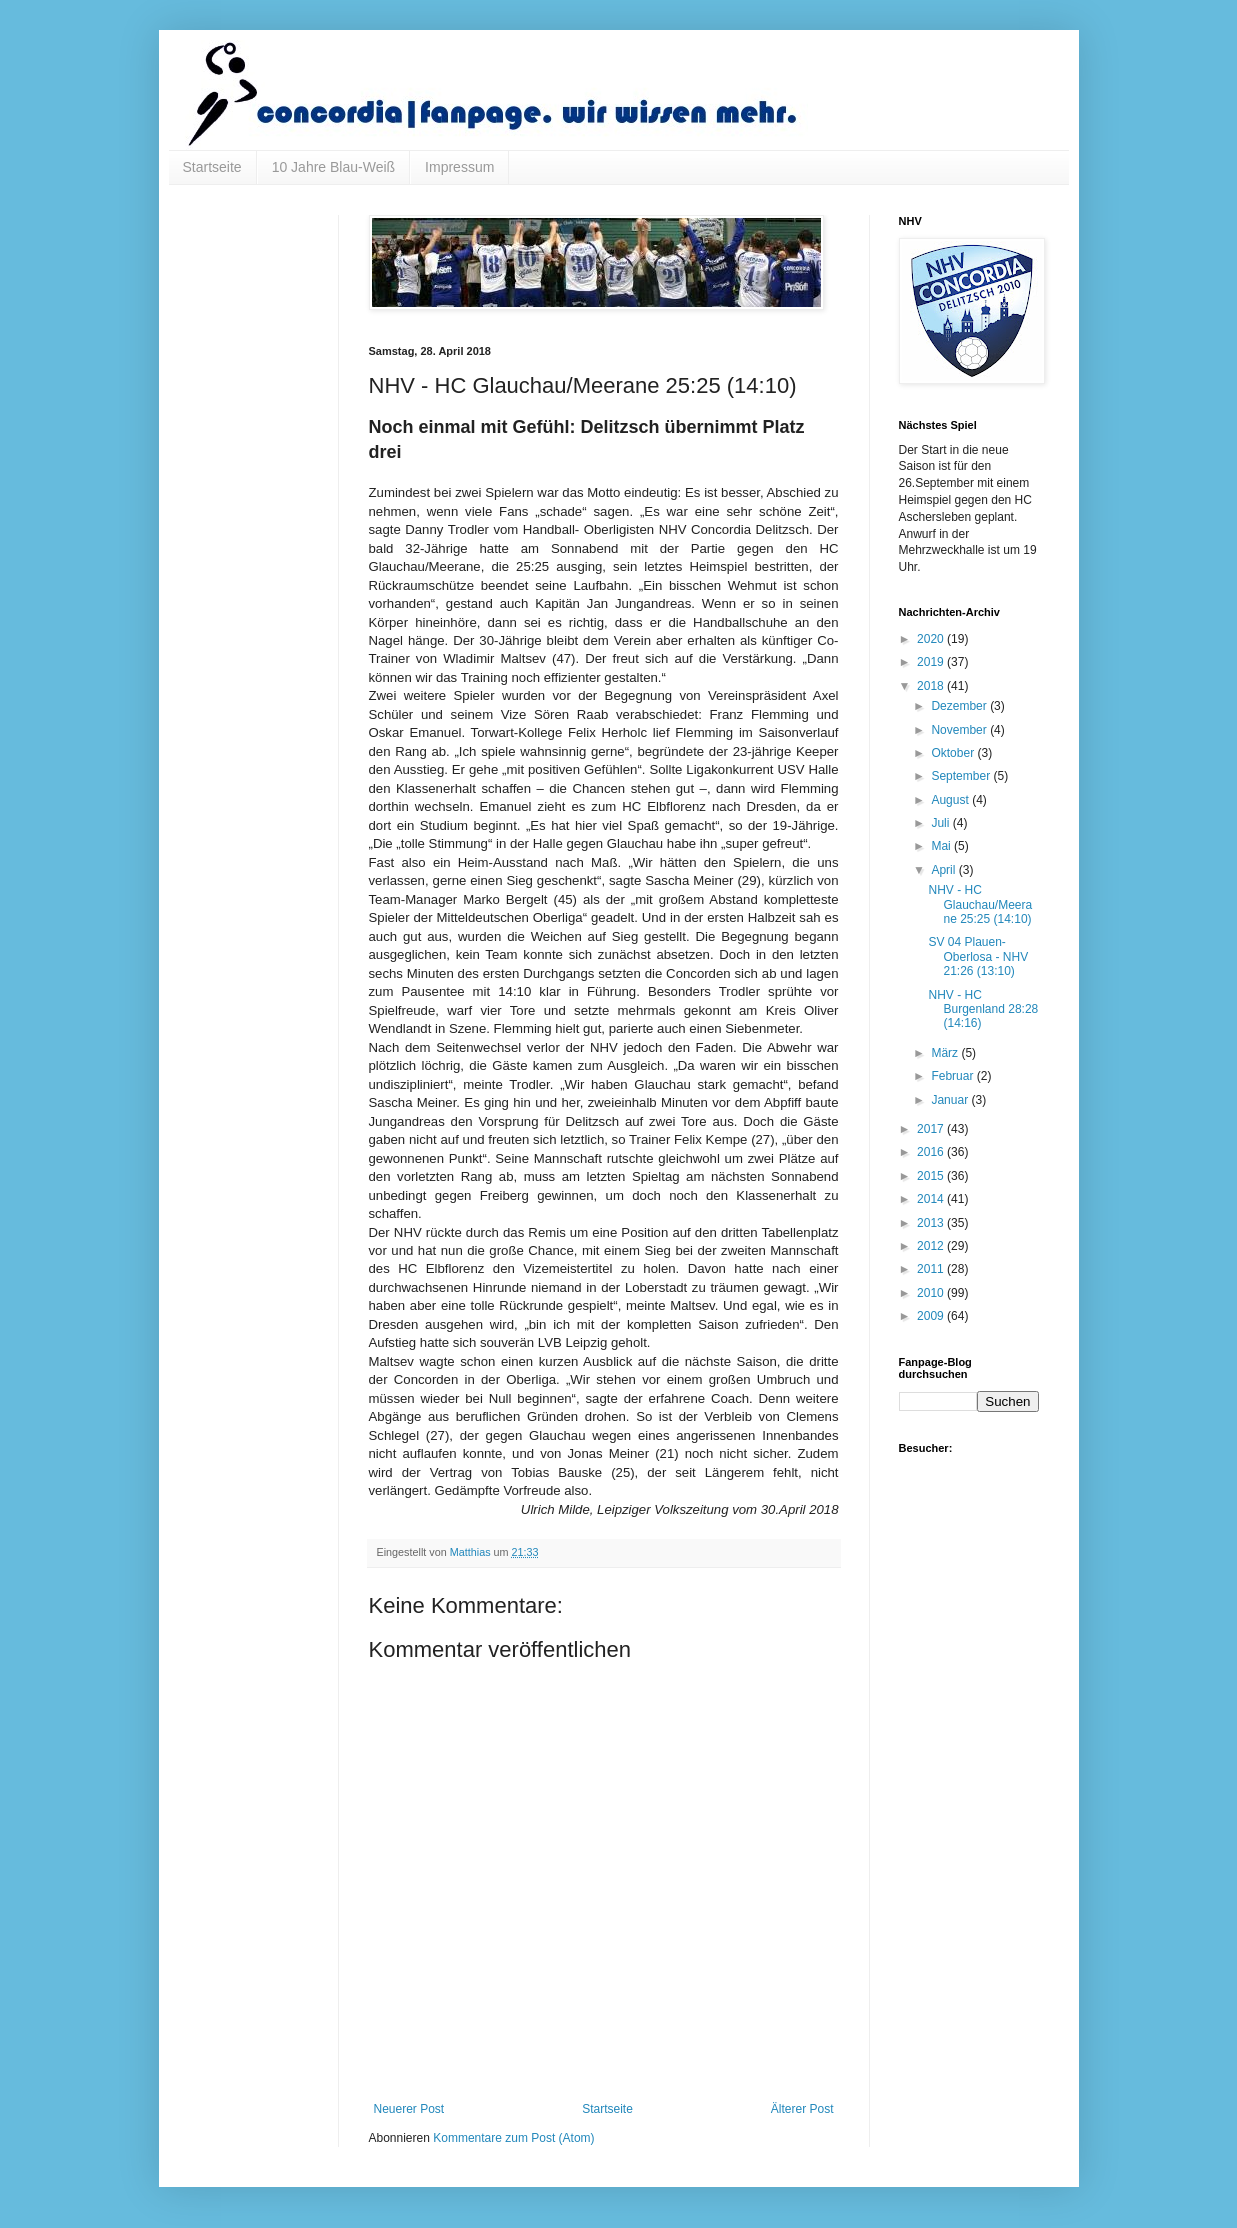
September (962, 776)
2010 (932, 1293)
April (944, 870)
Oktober (954, 753)
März (946, 1053)
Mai (942, 846)
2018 (932, 686)
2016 (932, 1152)
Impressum (459, 167)
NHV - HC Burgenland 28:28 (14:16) (983, 1009)
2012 (932, 1246)
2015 (932, 1176)
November (960, 730)
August (951, 800)
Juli (941, 823)
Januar (951, 1100)
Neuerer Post (409, 2109)
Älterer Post (802, 2109)
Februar (953, 1076)
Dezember (960, 706)
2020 (932, 639)
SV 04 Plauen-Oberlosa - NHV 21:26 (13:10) (978, 956)
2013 (932, 1223)
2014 (932, 1199)
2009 (932, 1316)
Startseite (212, 167)
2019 (932, 662)
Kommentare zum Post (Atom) (513, 2138)
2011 (932, 1269)
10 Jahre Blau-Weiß (333, 167)
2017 (932, 1129)
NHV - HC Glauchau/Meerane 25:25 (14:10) (980, 904)
